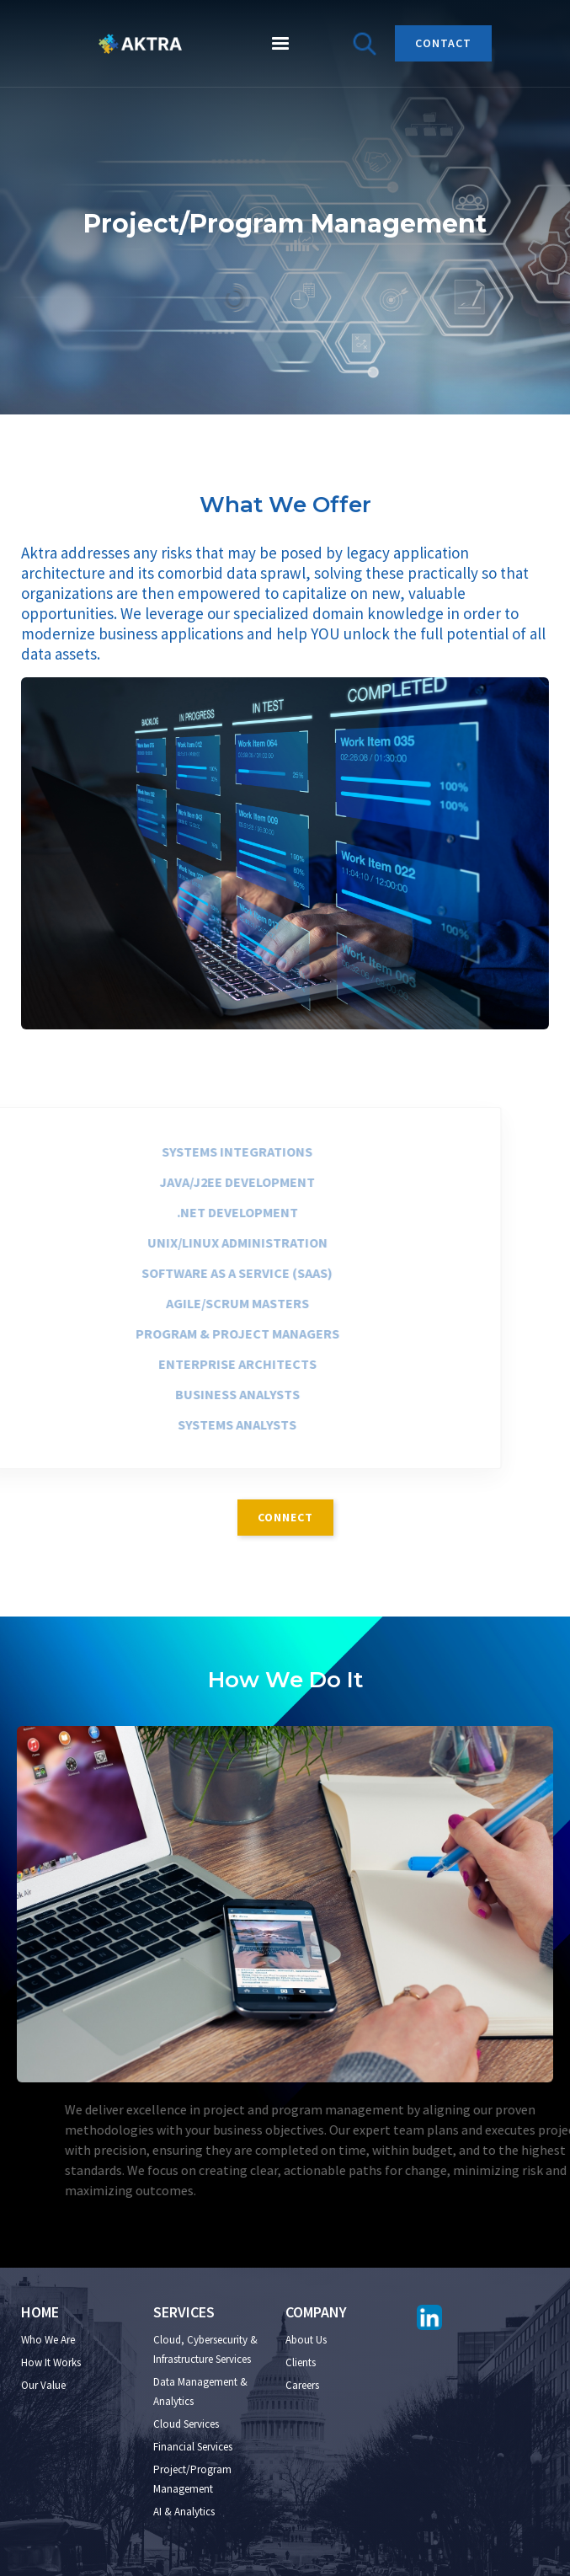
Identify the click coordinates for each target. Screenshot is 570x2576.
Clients (300, 2362)
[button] (280, 43)
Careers (302, 2385)
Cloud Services (186, 2424)
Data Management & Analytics (200, 2391)
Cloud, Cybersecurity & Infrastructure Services (205, 2349)
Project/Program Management (192, 2479)
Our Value (43, 2385)
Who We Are (48, 2340)
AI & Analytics (184, 2511)
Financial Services (192, 2447)
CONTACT (443, 43)
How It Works (51, 2362)
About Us (306, 2340)
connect (285, 1517)
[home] (135, 43)
